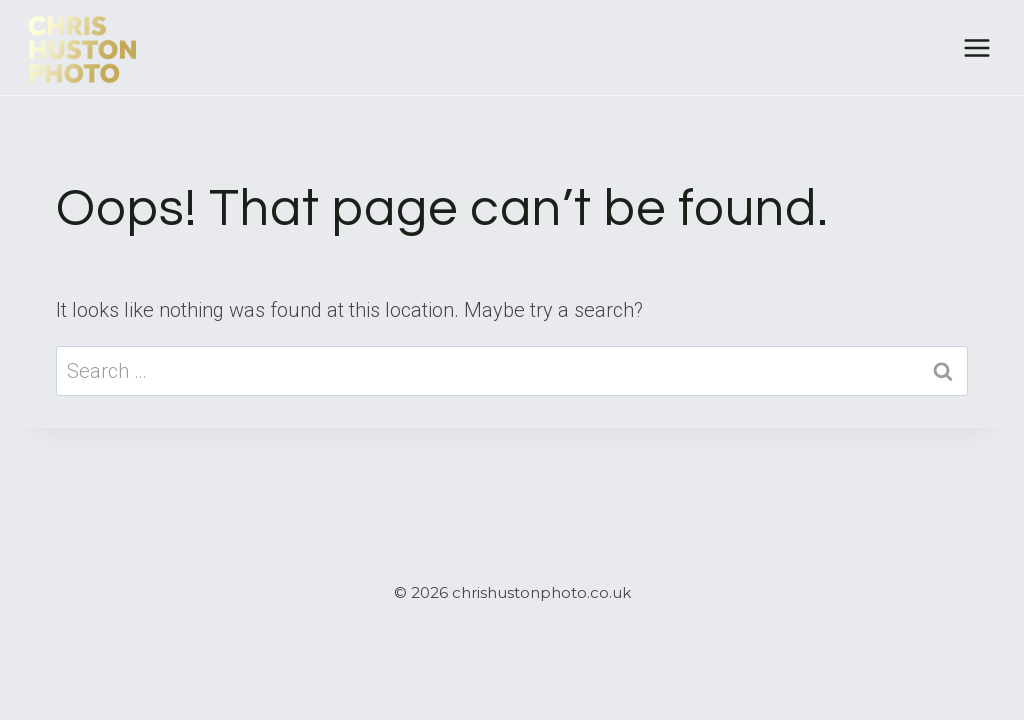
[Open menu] (976, 47)
